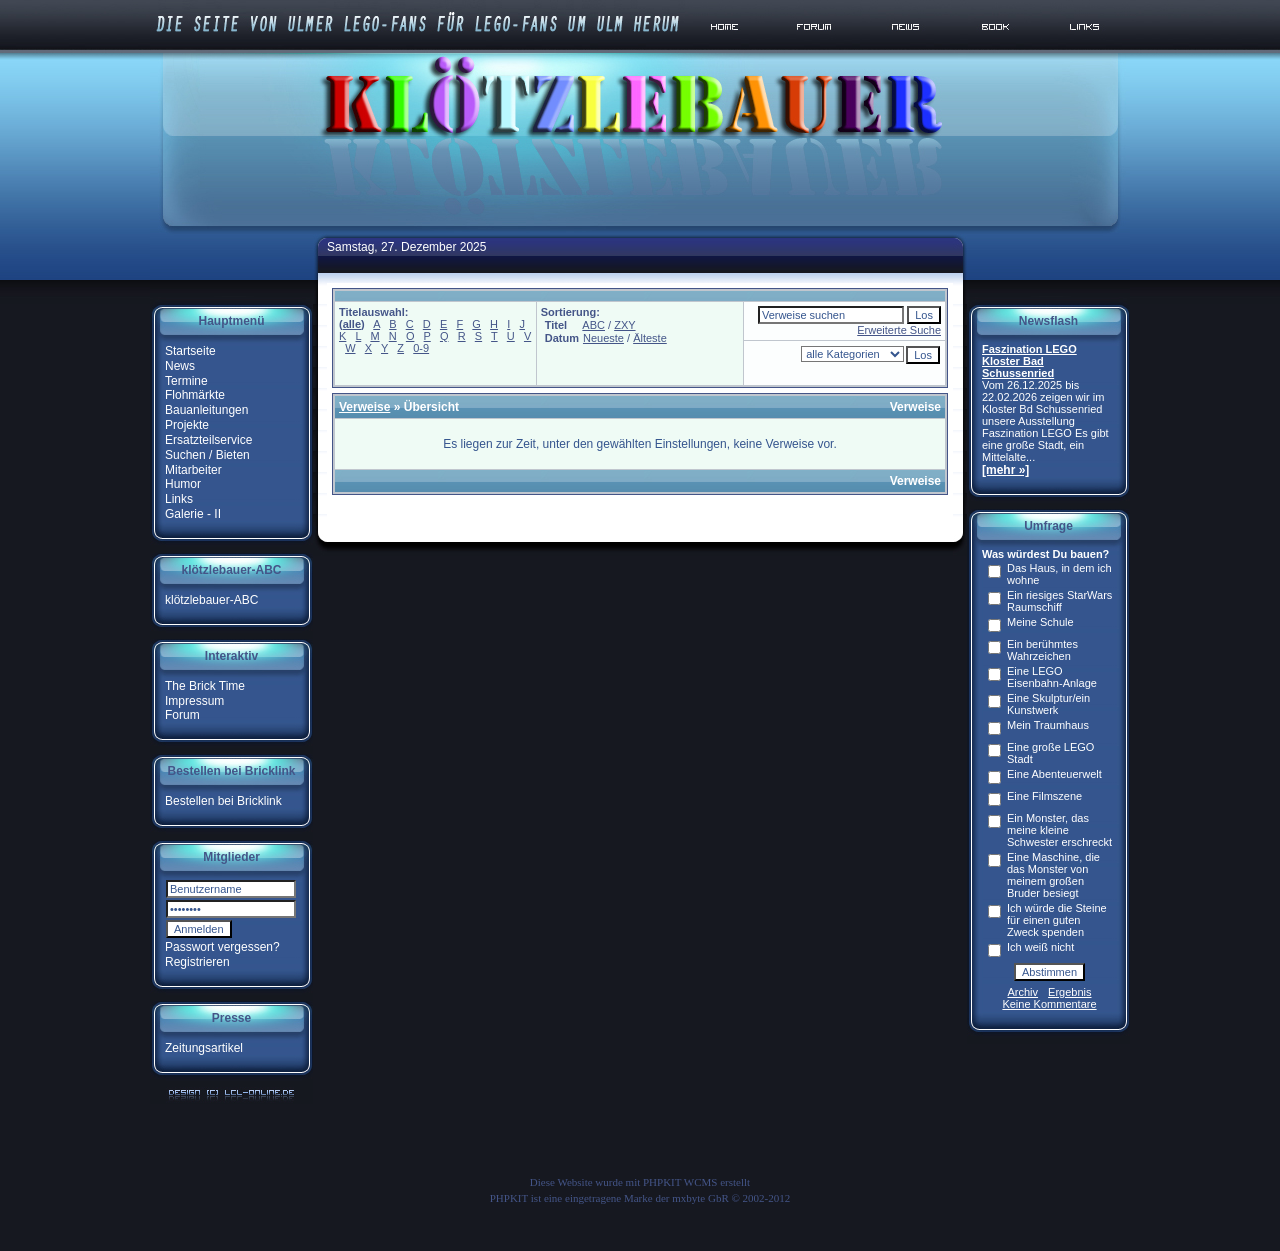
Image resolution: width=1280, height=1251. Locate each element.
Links (179, 499)
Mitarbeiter (193, 469)
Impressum (194, 700)
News (180, 366)
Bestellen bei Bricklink (223, 801)
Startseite (190, 351)
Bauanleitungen (206, 410)
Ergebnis (1069, 992)
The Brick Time (205, 686)
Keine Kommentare (1049, 1004)
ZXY (624, 325)
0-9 (421, 348)
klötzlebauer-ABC (211, 600)
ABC (593, 325)
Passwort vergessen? (222, 947)
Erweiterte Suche (899, 330)
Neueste (603, 338)
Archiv (1023, 992)
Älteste (650, 338)
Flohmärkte (195, 395)
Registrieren (197, 962)
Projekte (187, 425)
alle (352, 324)
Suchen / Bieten (207, 455)
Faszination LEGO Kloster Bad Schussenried (1029, 361)
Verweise (364, 407)
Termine (186, 380)
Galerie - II (193, 514)
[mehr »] (1005, 470)
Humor (183, 484)
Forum (182, 715)
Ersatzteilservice (208, 440)
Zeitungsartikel (204, 1048)
